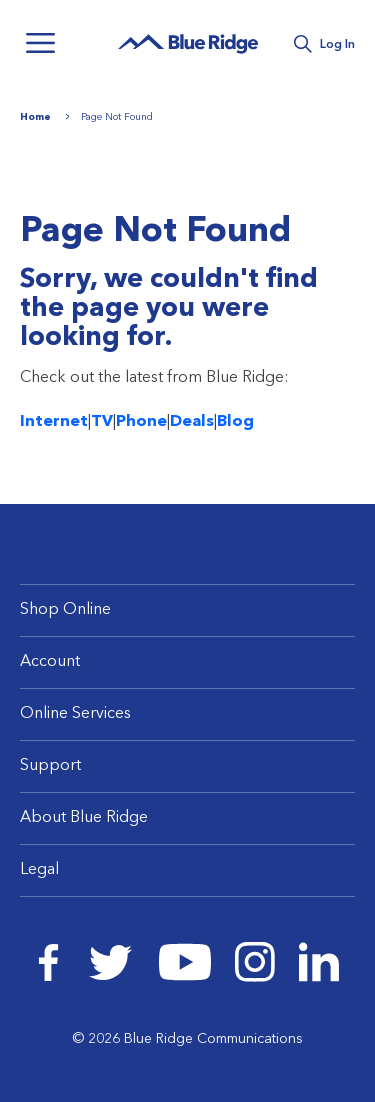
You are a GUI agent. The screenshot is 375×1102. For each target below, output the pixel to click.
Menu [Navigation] (40, 43)
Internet (54, 422)
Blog (235, 422)
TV (102, 422)
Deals (192, 422)
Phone (141, 422)
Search (302, 44)
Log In (337, 45)
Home (35, 117)
